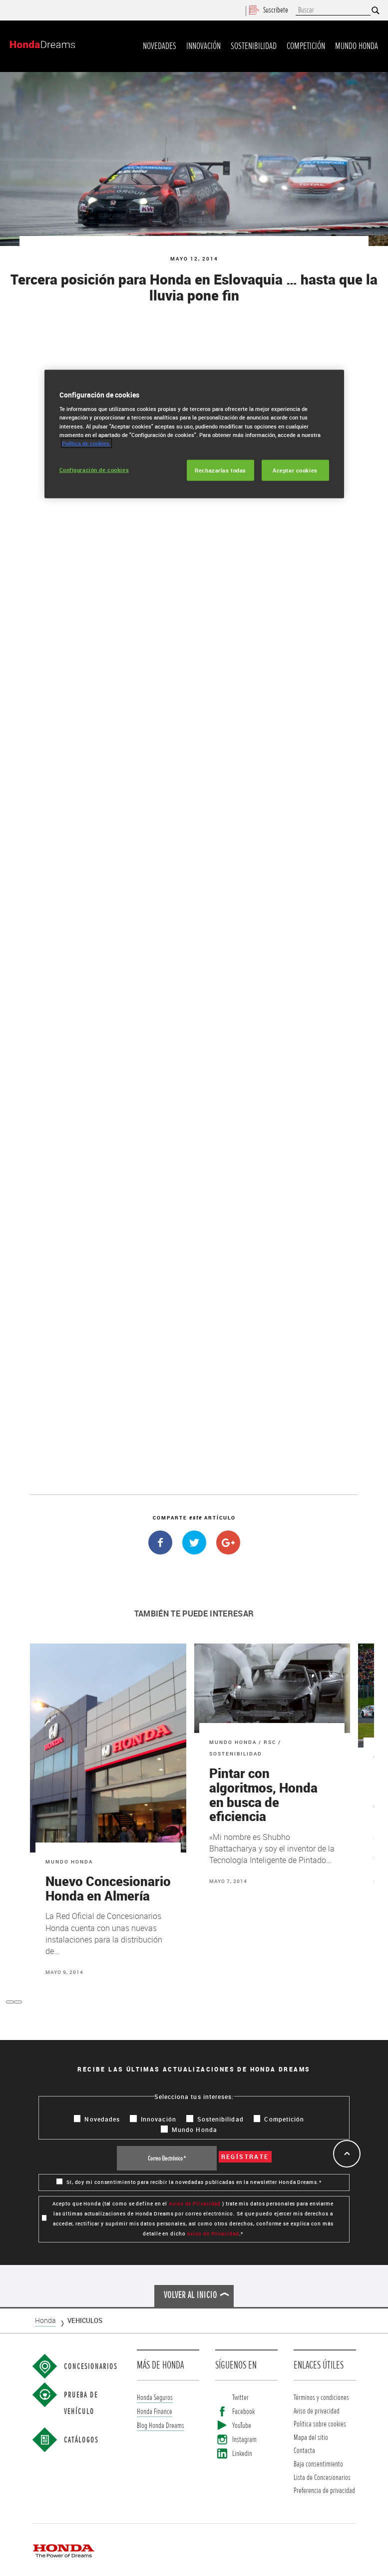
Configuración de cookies (94, 469)
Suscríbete (268, 10)
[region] (194, 434)
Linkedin (242, 2454)
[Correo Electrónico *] (167, 2158)
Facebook (243, 2411)
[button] (10, 2002)
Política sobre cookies (320, 2424)
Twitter (240, 2397)
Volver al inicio (190, 2295)
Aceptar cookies (295, 470)
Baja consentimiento (318, 2464)
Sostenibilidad (254, 46)
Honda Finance (154, 2411)
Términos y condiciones (321, 2397)
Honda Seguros (155, 2397)
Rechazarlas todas (220, 470)
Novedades (159, 46)
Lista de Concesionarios (322, 2477)
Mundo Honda (356, 46)
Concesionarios (90, 2367)
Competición (306, 46)
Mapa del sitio (311, 2437)
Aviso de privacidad (317, 2411)
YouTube (241, 2425)
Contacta (304, 2451)
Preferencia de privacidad (324, 2491)
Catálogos (81, 2440)
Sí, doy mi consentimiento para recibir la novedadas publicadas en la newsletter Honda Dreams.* (188, 2182)
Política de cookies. (86, 442)
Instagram (244, 2440)
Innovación (203, 46)
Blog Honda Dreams (160, 2425)
